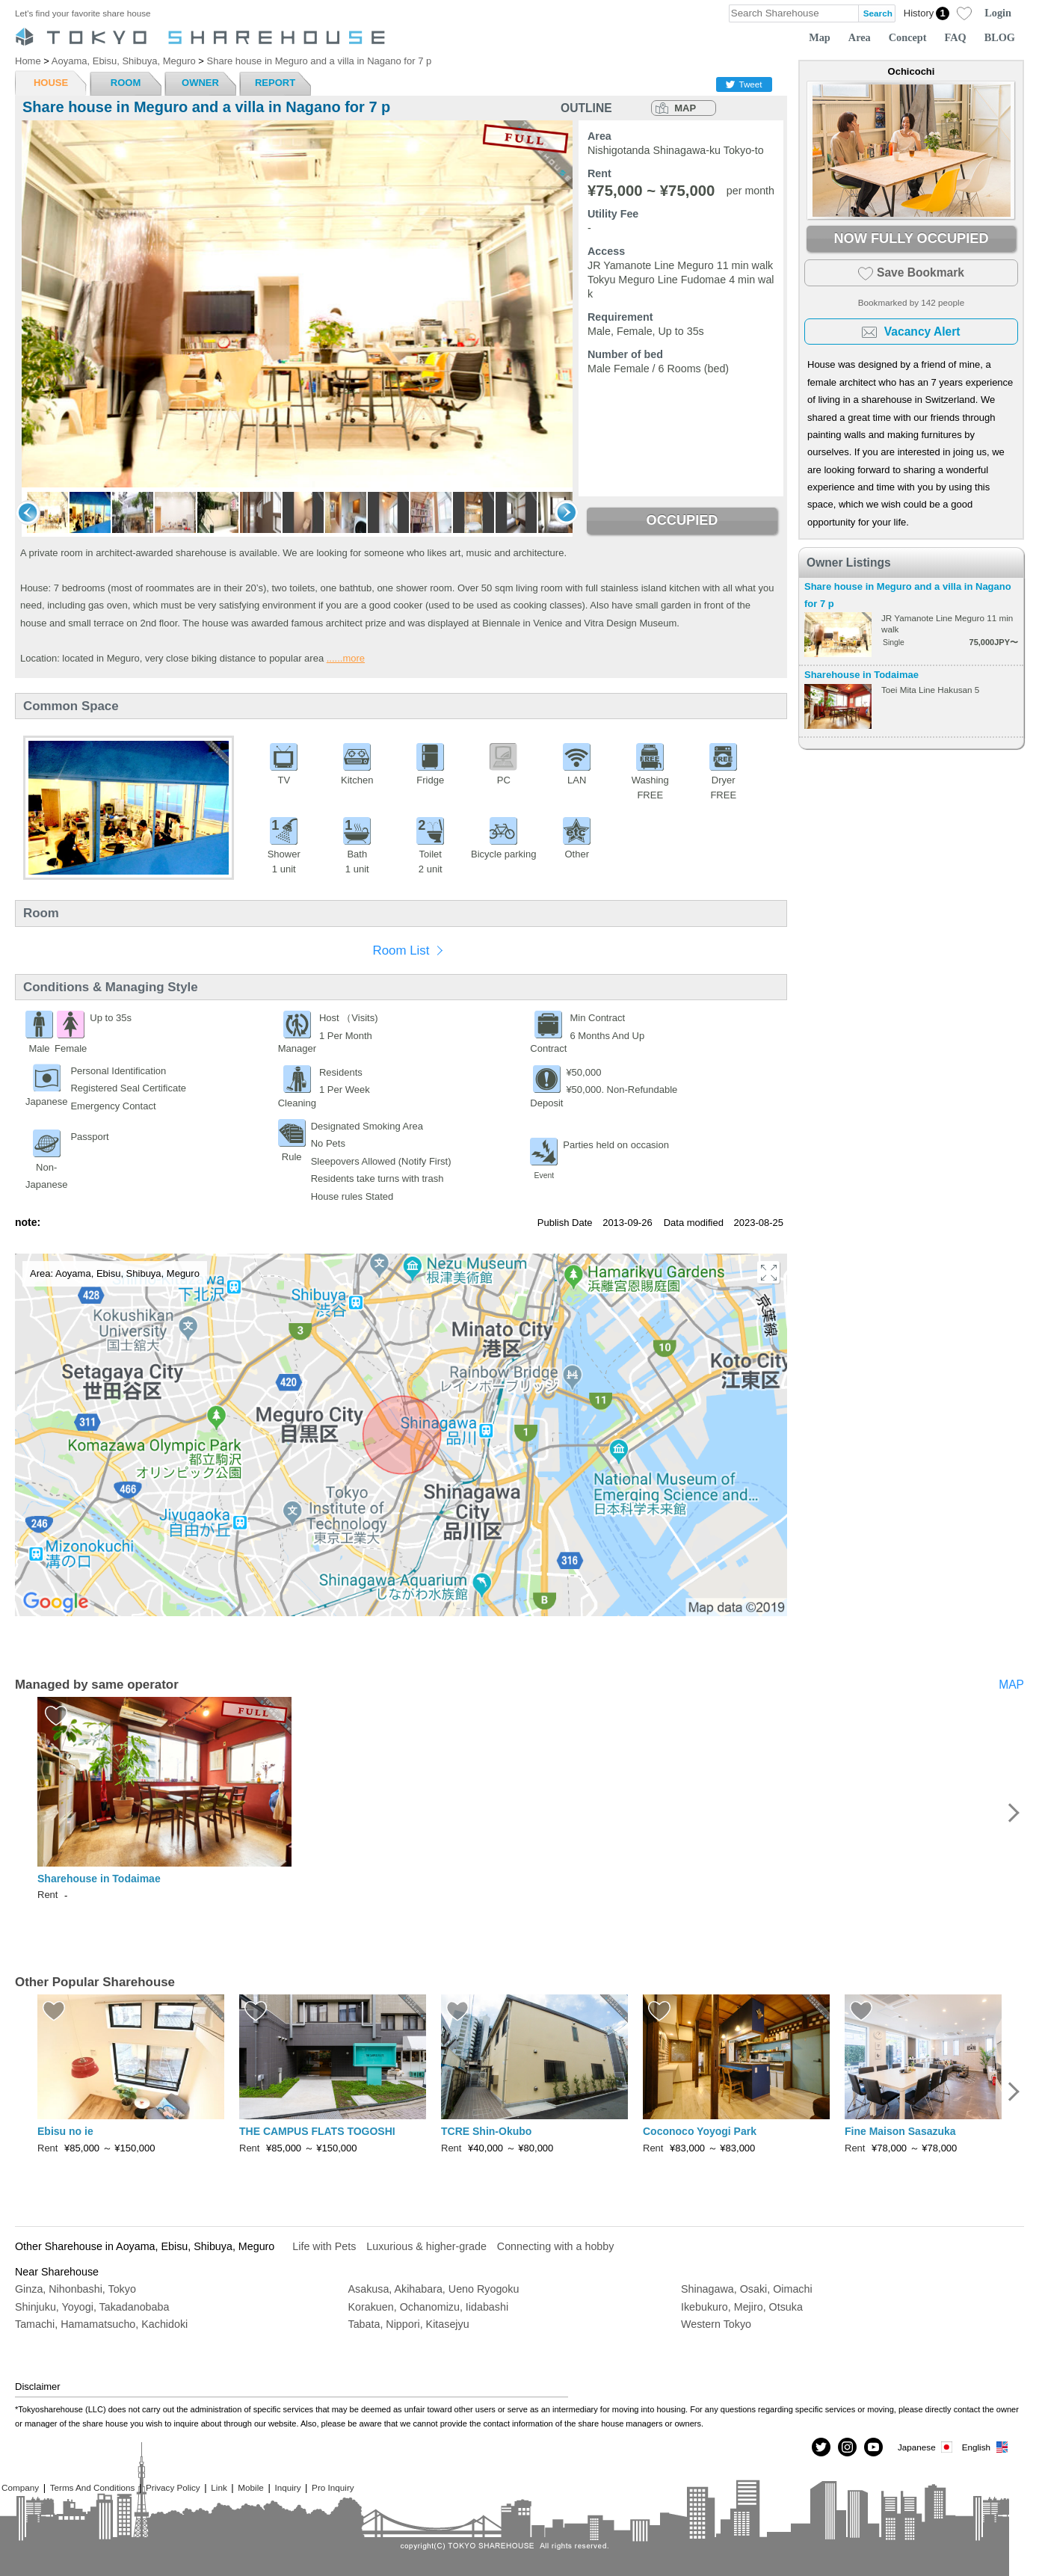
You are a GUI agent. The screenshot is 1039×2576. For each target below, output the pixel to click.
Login (997, 13)
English (985, 2447)
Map (819, 37)
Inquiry (287, 2487)
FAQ (955, 37)
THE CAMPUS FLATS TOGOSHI (317, 2131)
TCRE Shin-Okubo (486, 2131)
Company (20, 2487)
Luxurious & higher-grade (426, 2246)
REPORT (275, 82)
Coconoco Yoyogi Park (699, 2131)
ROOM (126, 82)
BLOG (999, 37)
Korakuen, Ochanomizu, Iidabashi (428, 2307)
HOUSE (51, 82)
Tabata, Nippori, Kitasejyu (408, 2324)
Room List (400, 950)
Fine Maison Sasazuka (900, 2131)
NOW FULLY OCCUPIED (910, 238)
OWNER (200, 82)
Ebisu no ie (65, 2131)
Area (859, 37)
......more (346, 658)
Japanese (926, 2447)
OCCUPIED (682, 520)
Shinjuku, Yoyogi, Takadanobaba (92, 2307)
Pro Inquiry (333, 2487)
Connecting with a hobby (555, 2246)
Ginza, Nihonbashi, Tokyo (75, 2289)
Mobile (250, 2487)
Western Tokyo (716, 2324)
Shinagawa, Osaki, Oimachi (747, 2289)
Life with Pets (324, 2246)
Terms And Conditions (92, 2487)
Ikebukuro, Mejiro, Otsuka (742, 2307)
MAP (685, 108)
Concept (908, 37)
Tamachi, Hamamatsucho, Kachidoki (101, 2324)
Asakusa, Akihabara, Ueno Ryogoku (434, 2289)
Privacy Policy (173, 2487)
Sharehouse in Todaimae (861, 674)
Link (218, 2487)
